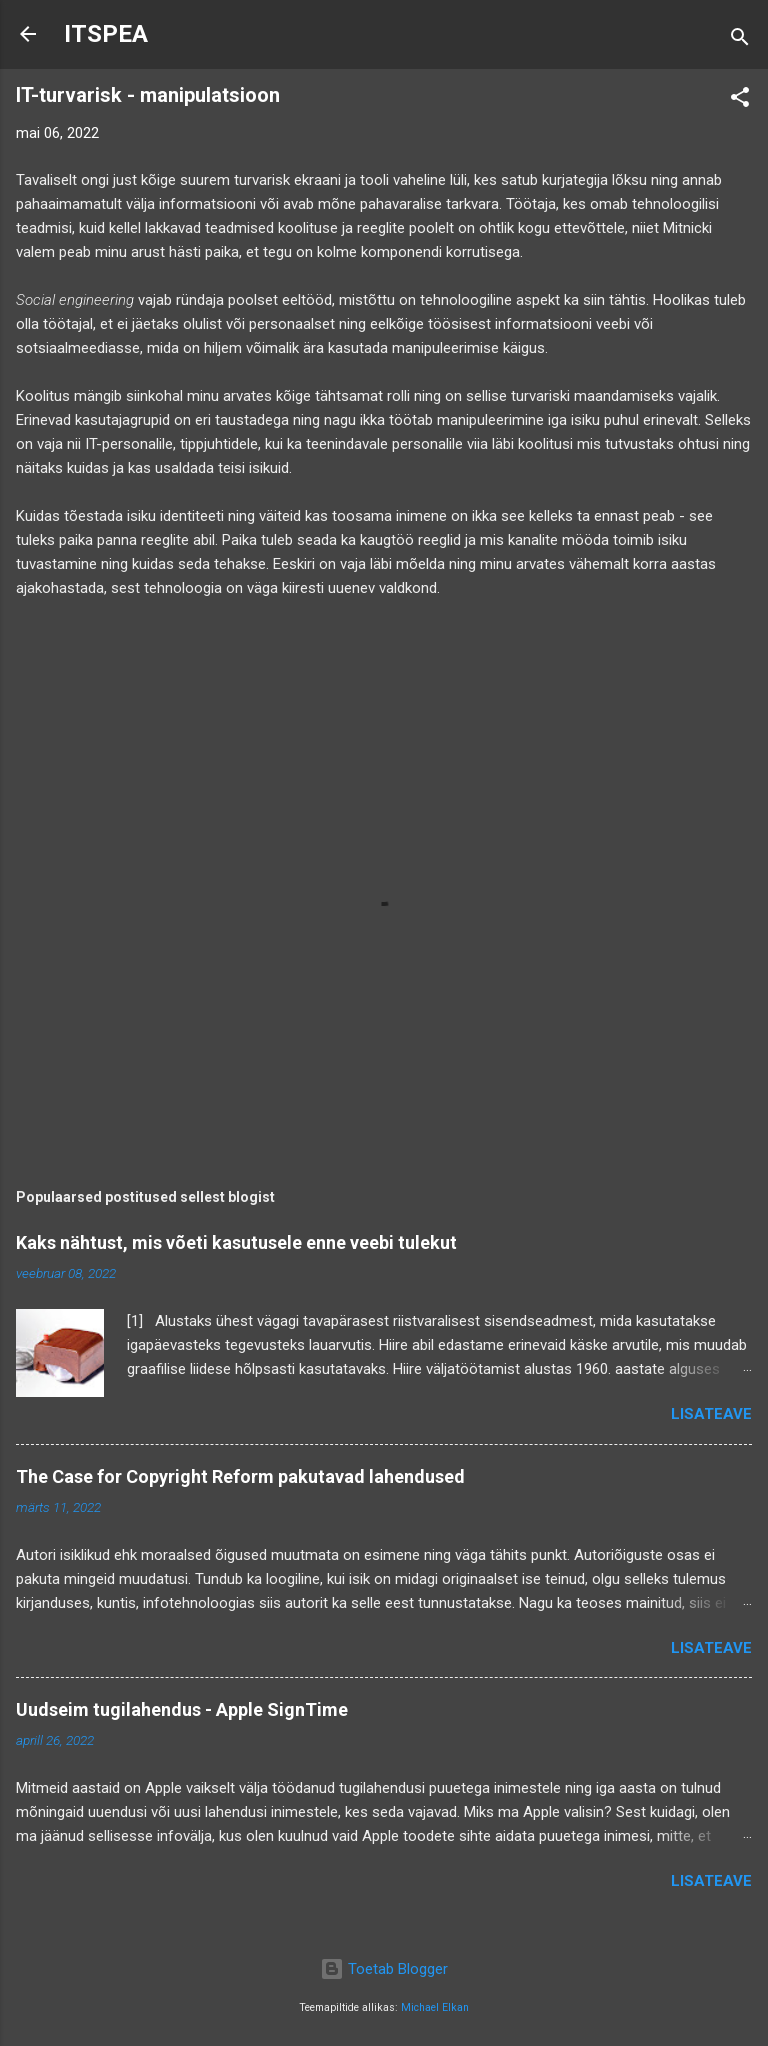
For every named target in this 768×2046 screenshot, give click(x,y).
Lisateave (711, 1414)
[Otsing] (740, 40)
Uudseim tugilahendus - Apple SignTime (182, 1709)
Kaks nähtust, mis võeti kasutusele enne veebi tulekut (236, 1242)
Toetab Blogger (384, 1969)
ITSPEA (106, 34)
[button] (740, 100)
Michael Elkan (435, 2007)
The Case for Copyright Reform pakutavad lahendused (240, 1476)
